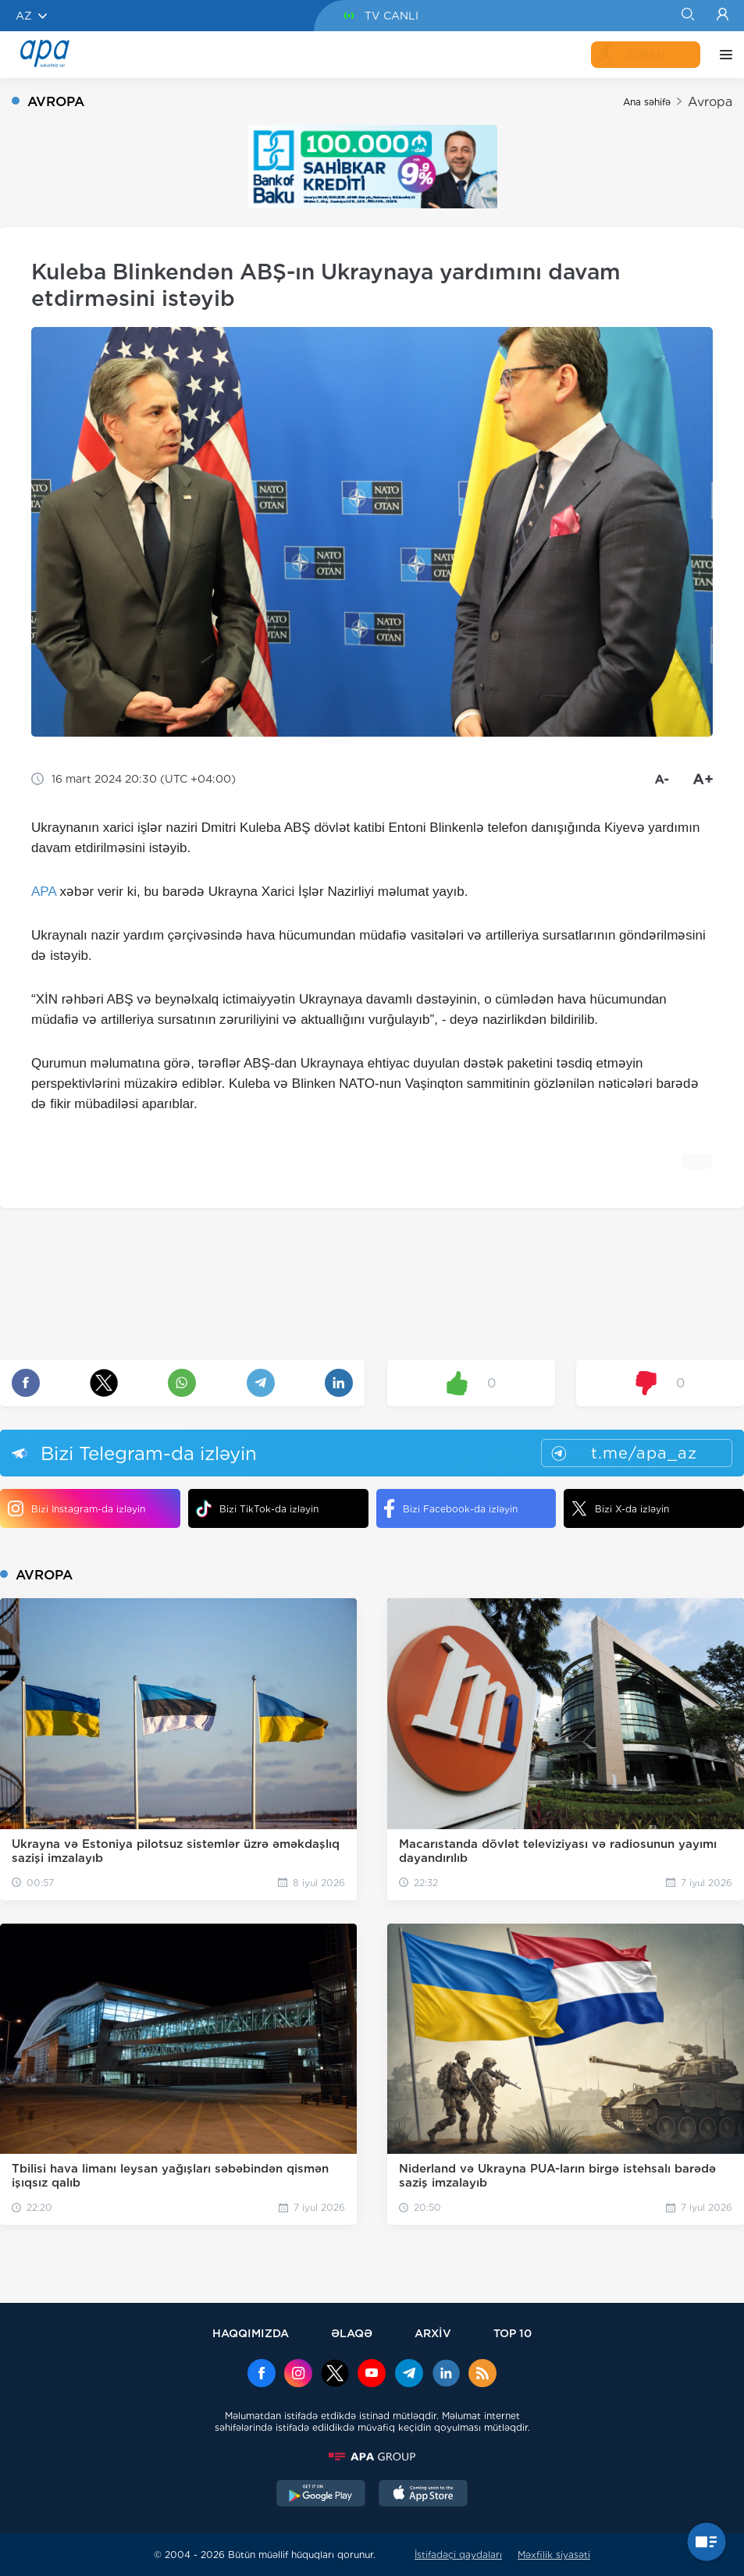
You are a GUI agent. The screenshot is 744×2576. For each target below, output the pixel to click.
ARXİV (433, 2333)
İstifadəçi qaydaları (458, 2554)
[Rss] (482, 2374)
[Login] (722, 15)
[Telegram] (409, 2374)
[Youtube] (372, 2374)
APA (43, 891)
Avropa (710, 101)
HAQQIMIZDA (250, 2333)
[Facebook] (261, 2374)
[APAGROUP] (372, 2457)
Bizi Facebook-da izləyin (451, 1508)
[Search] (687, 16)
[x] (335, 2374)
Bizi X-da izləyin (620, 1508)
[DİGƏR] (722, 54)
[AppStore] (423, 2495)
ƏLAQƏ (351, 2333)
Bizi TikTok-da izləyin (257, 1509)
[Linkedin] (446, 2374)
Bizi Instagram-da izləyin (76, 1508)
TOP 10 (512, 2333)
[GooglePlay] (320, 2495)
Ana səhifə (647, 102)
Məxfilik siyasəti (554, 2554)
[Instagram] (298, 2374)
